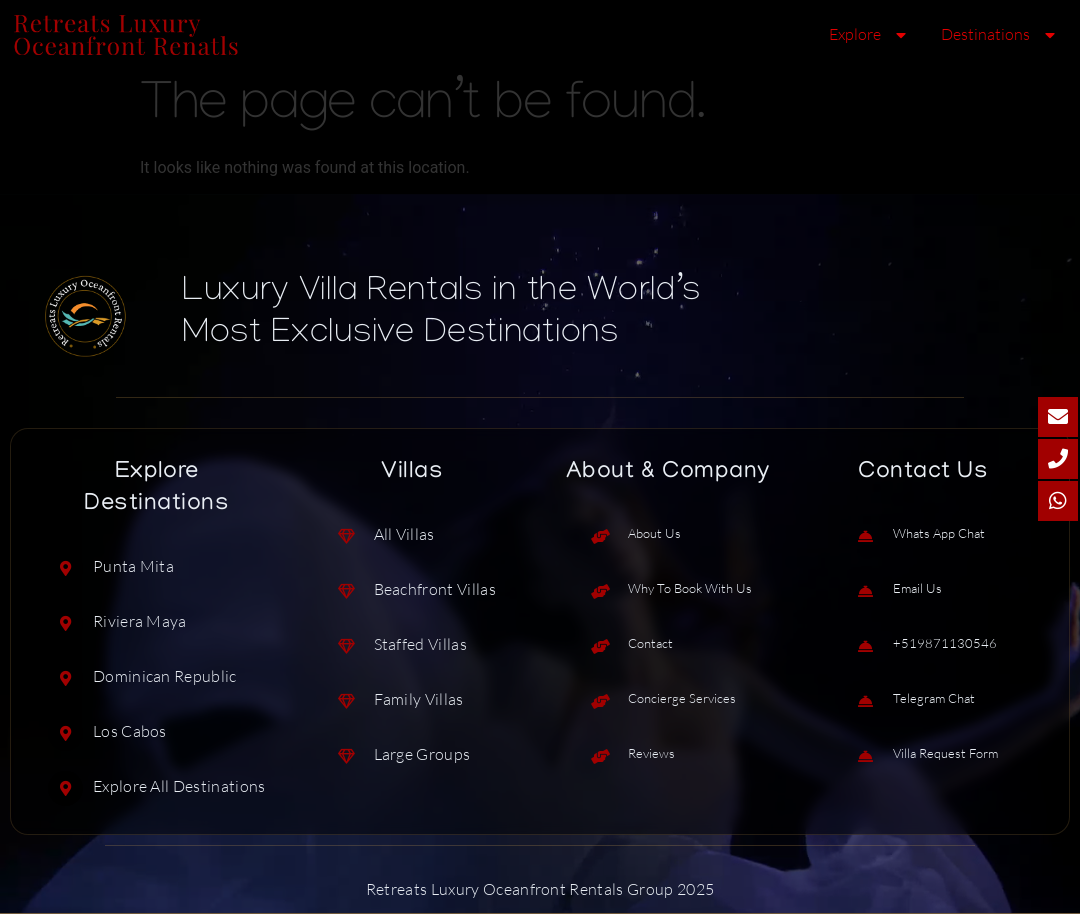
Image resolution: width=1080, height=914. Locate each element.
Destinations (1000, 35)
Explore (870, 35)
